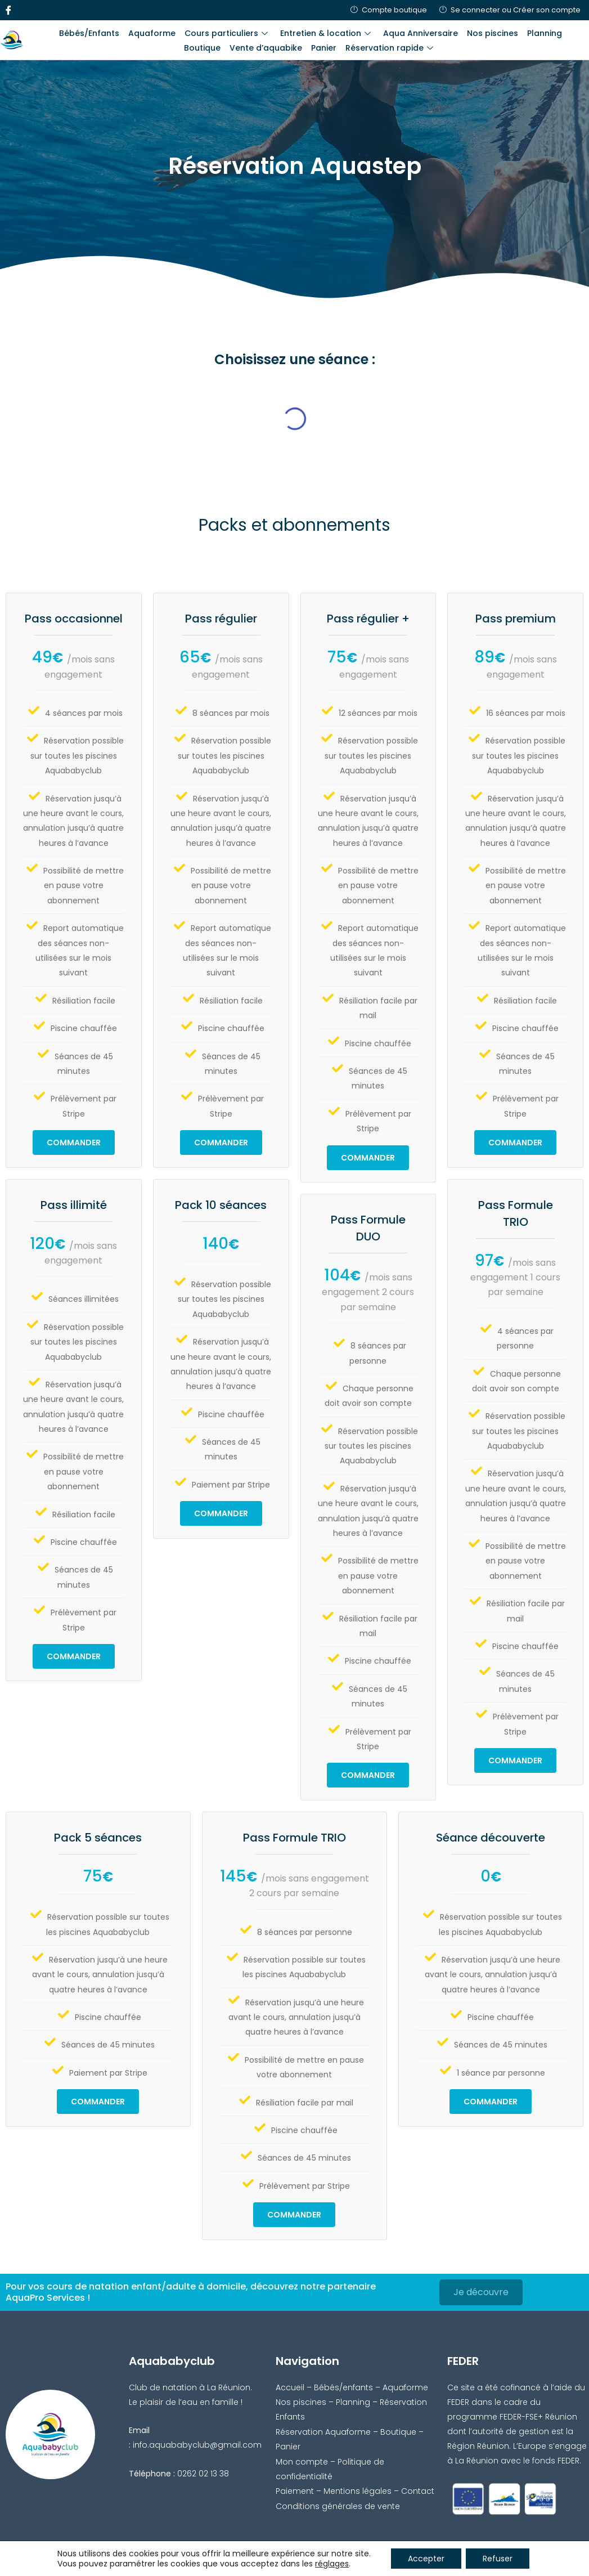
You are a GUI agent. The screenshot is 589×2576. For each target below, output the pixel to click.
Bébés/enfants (343, 2387)
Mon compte (302, 2461)
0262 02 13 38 (203, 2473)
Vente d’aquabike (266, 47)
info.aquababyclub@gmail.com (197, 2444)
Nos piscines (492, 33)
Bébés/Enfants (89, 33)
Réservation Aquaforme (323, 2432)
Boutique (202, 47)
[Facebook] (8, 10)
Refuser (497, 2558)
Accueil (290, 2387)
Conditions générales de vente (338, 2506)
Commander (74, 1142)
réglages (332, 2564)
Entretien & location (325, 33)
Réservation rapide (389, 47)
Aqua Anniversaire (420, 33)
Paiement (295, 2491)
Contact (417, 2491)
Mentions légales (357, 2491)
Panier (323, 47)
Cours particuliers (226, 33)
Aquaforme (152, 33)
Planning (544, 33)
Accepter (426, 2558)
